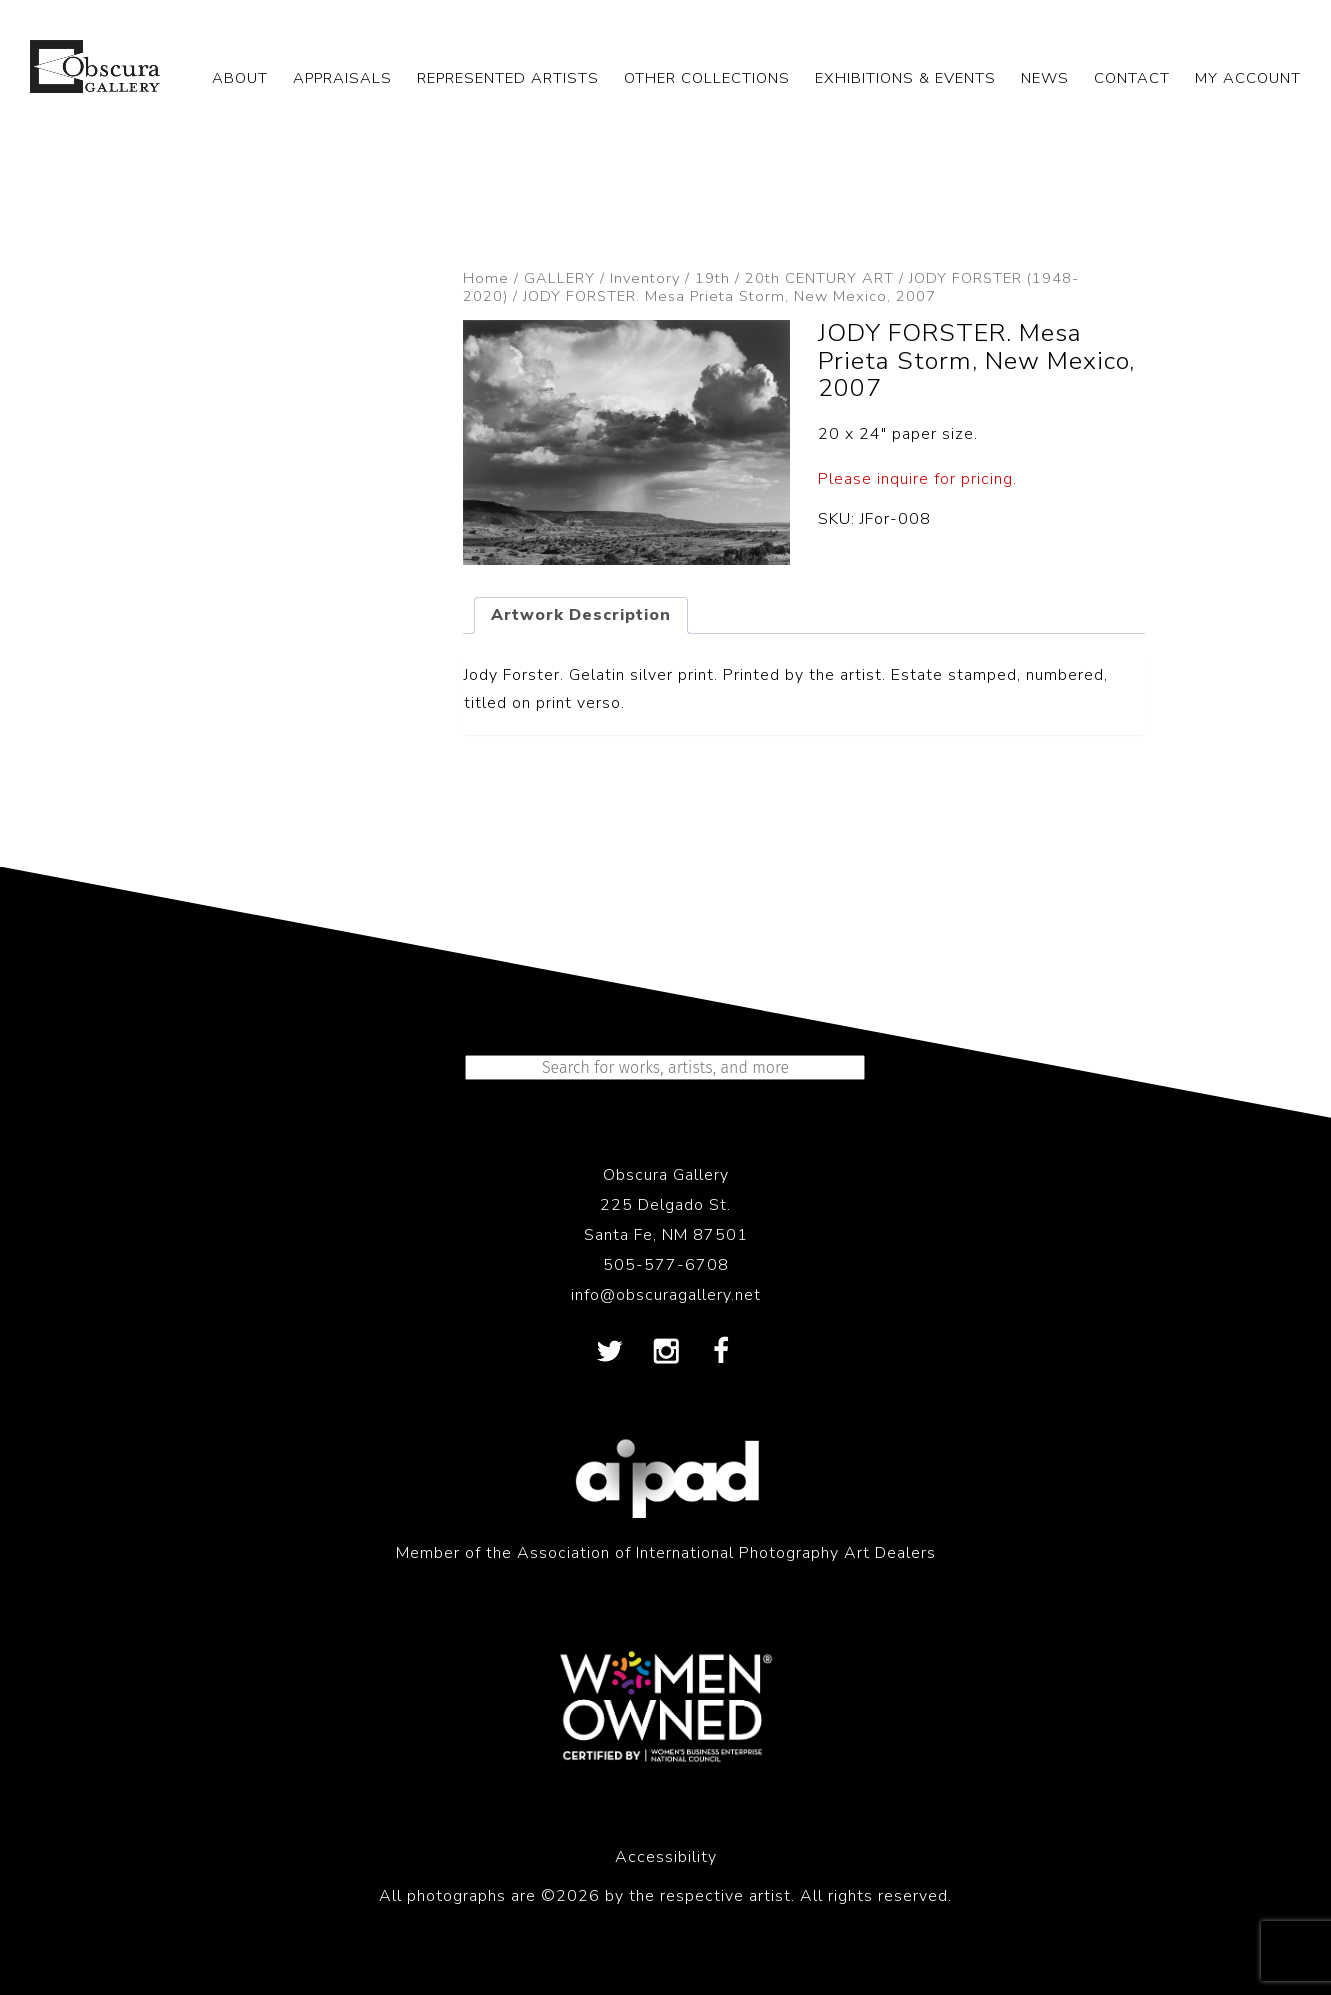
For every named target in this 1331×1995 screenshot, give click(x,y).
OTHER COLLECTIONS (707, 78)
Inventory (645, 278)
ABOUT (240, 78)
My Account (1248, 78)
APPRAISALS (342, 78)
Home (486, 278)
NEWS (1045, 78)
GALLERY (559, 278)
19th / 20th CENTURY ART (794, 278)
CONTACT (1132, 78)
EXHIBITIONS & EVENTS (905, 78)
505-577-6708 (666, 1265)
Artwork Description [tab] (581, 615)
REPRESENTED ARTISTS (508, 78)
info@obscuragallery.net (666, 1295)
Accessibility (666, 1857)
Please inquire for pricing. (917, 479)
